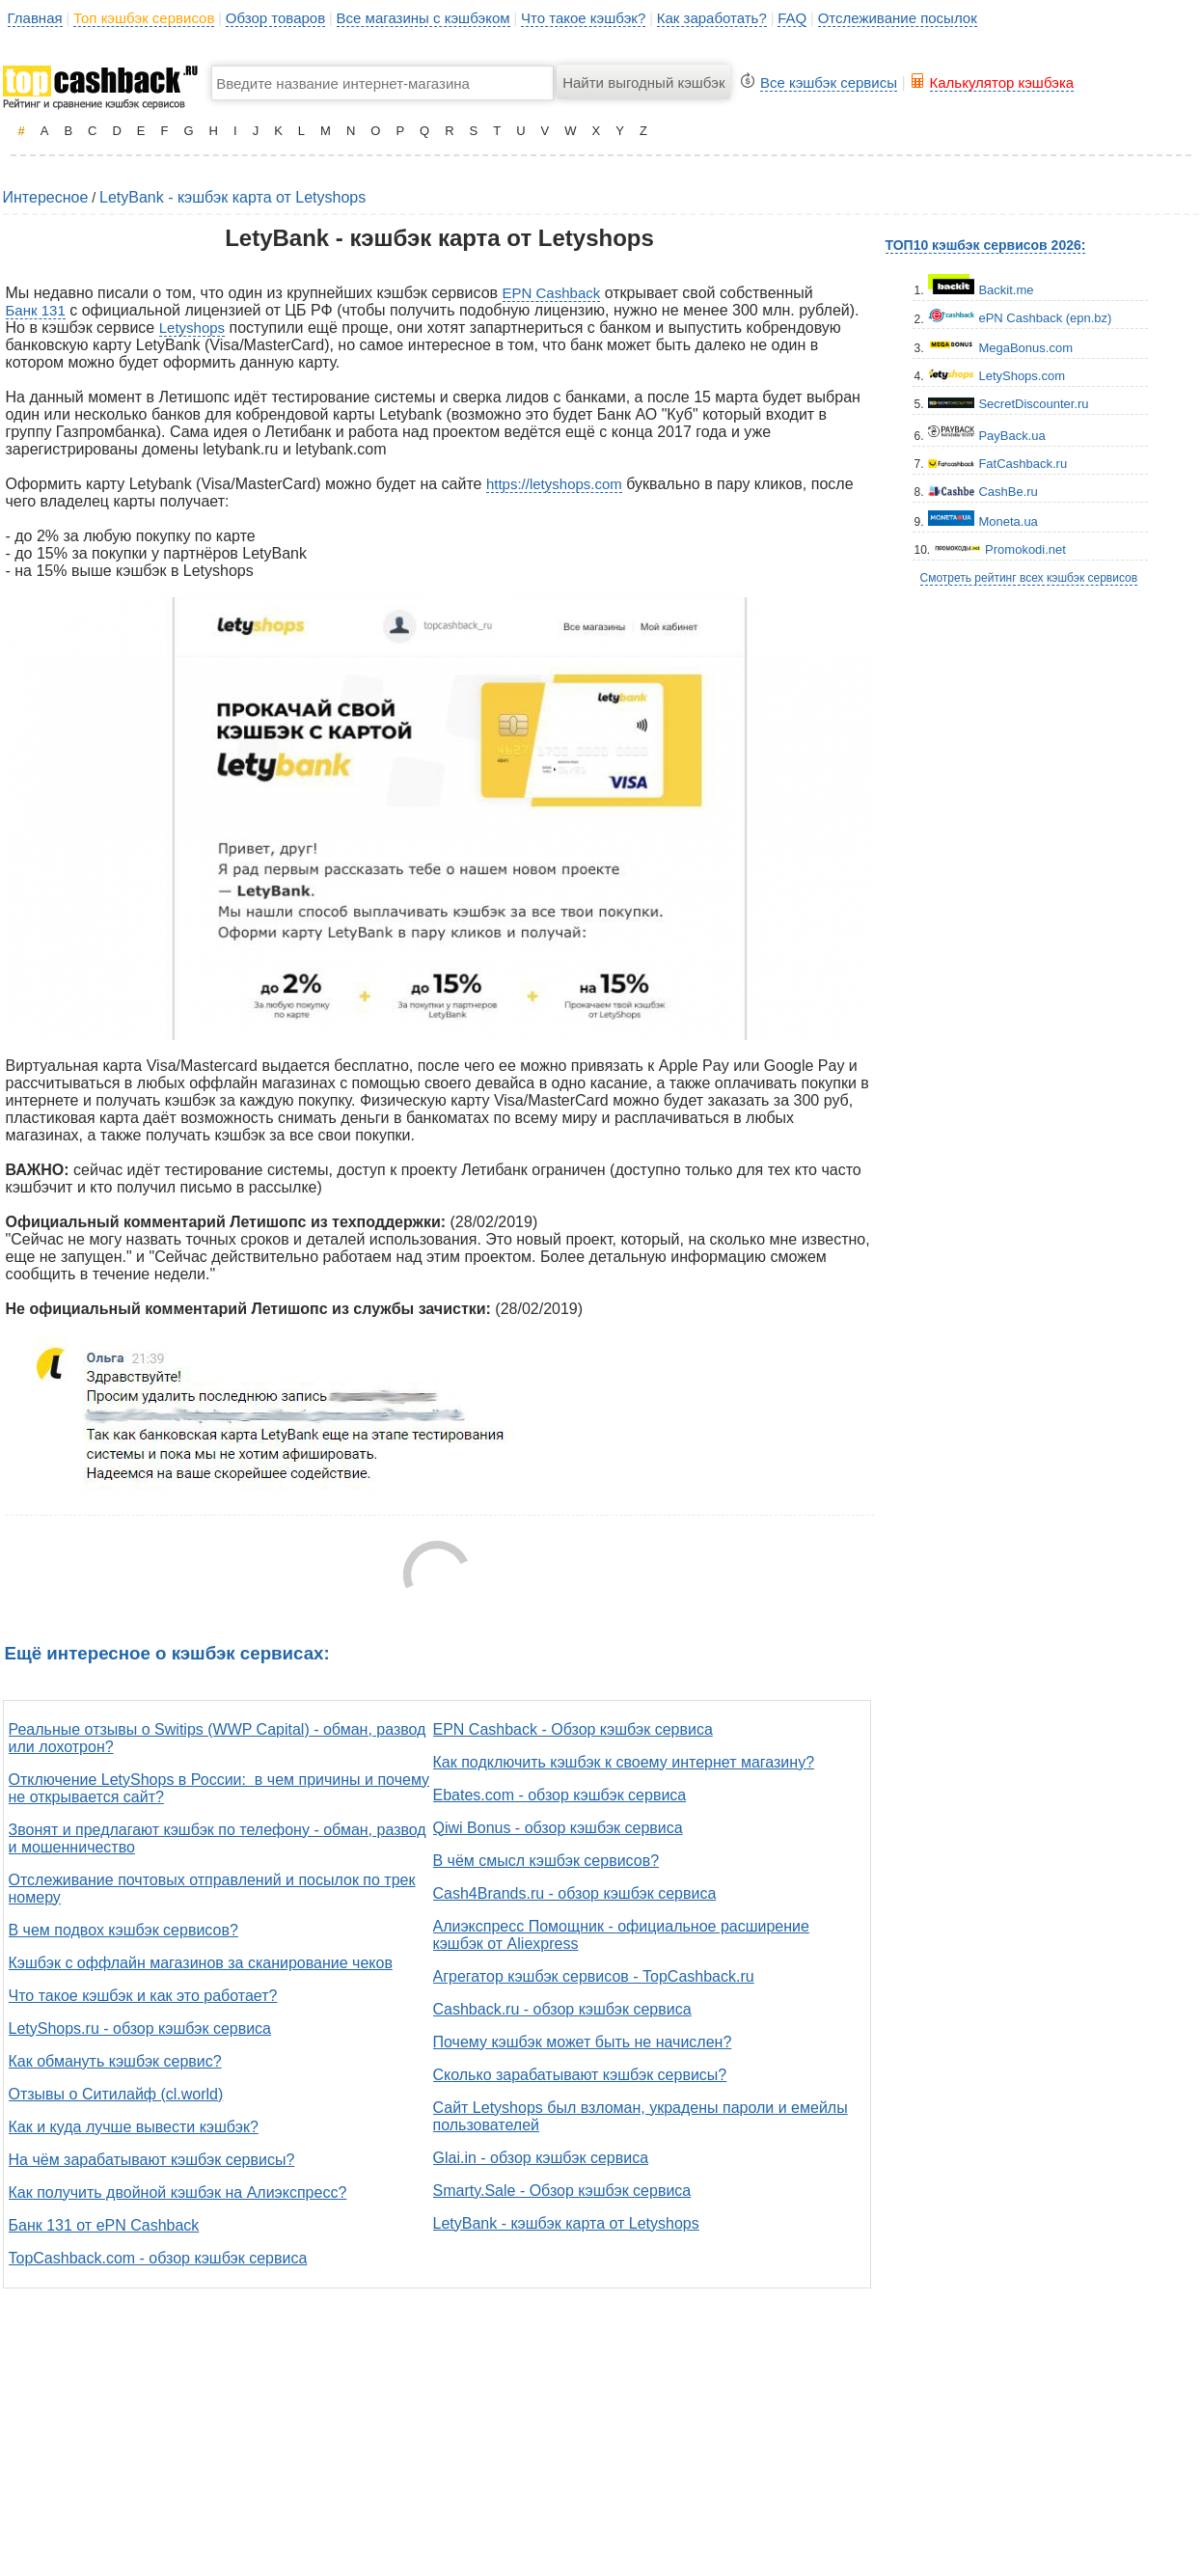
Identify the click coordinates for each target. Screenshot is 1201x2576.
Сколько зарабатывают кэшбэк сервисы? (580, 2075)
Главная (35, 18)
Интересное (46, 197)
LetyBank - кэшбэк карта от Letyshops (232, 197)
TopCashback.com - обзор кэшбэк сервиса (158, 2258)
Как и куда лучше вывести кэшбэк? (134, 2127)
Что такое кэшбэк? (583, 18)
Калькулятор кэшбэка (1002, 82)
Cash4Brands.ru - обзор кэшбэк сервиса (575, 1893)
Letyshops (192, 327)
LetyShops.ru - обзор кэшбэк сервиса (140, 2028)
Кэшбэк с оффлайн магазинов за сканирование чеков (201, 1963)
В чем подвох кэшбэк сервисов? (123, 1930)
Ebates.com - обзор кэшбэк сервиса (560, 1795)
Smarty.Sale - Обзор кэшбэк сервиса (562, 2190)
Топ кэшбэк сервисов (143, 18)
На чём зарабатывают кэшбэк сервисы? (152, 2159)
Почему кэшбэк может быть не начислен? (582, 2042)
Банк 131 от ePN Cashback (104, 2225)
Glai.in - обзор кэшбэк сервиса (541, 2158)
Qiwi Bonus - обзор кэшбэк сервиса (558, 1828)
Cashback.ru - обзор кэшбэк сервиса (562, 2009)
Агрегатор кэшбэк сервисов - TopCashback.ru (593, 1976)
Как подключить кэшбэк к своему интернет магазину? (624, 1762)
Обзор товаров (275, 18)
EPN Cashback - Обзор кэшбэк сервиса (573, 1729)
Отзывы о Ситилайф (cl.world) (116, 2094)
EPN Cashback (552, 293)
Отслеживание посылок (897, 18)
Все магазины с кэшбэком (423, 18)
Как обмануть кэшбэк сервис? (115, 2061)
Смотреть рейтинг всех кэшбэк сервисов (1029, 578)
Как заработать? (712, 18)
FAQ (792, 18)
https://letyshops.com (554, 484)
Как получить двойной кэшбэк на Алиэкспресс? (178, 2192)
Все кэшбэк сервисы (828, 82)
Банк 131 (36, 310)
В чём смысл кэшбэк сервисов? (546, 1860)
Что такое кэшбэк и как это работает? (143, 1995)
